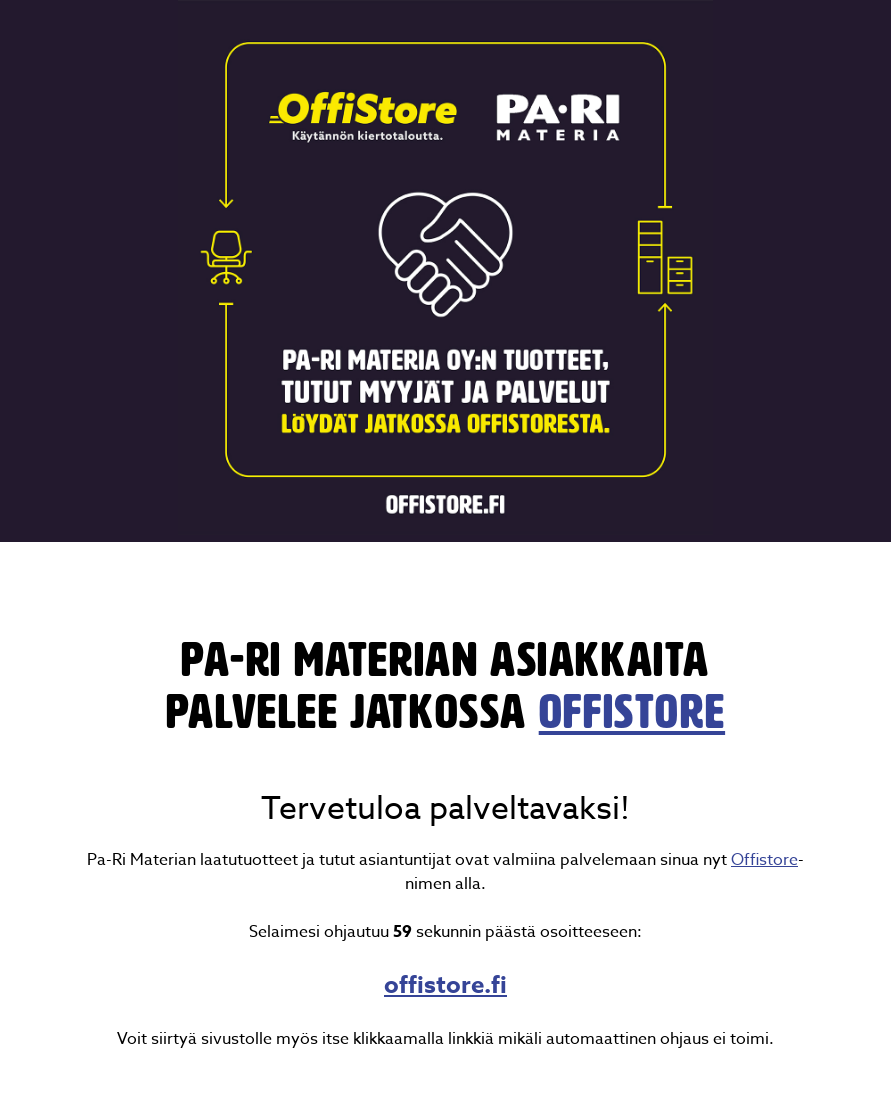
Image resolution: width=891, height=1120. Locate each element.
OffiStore (632, 712)
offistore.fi (445, 985)
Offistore (764, 860)
